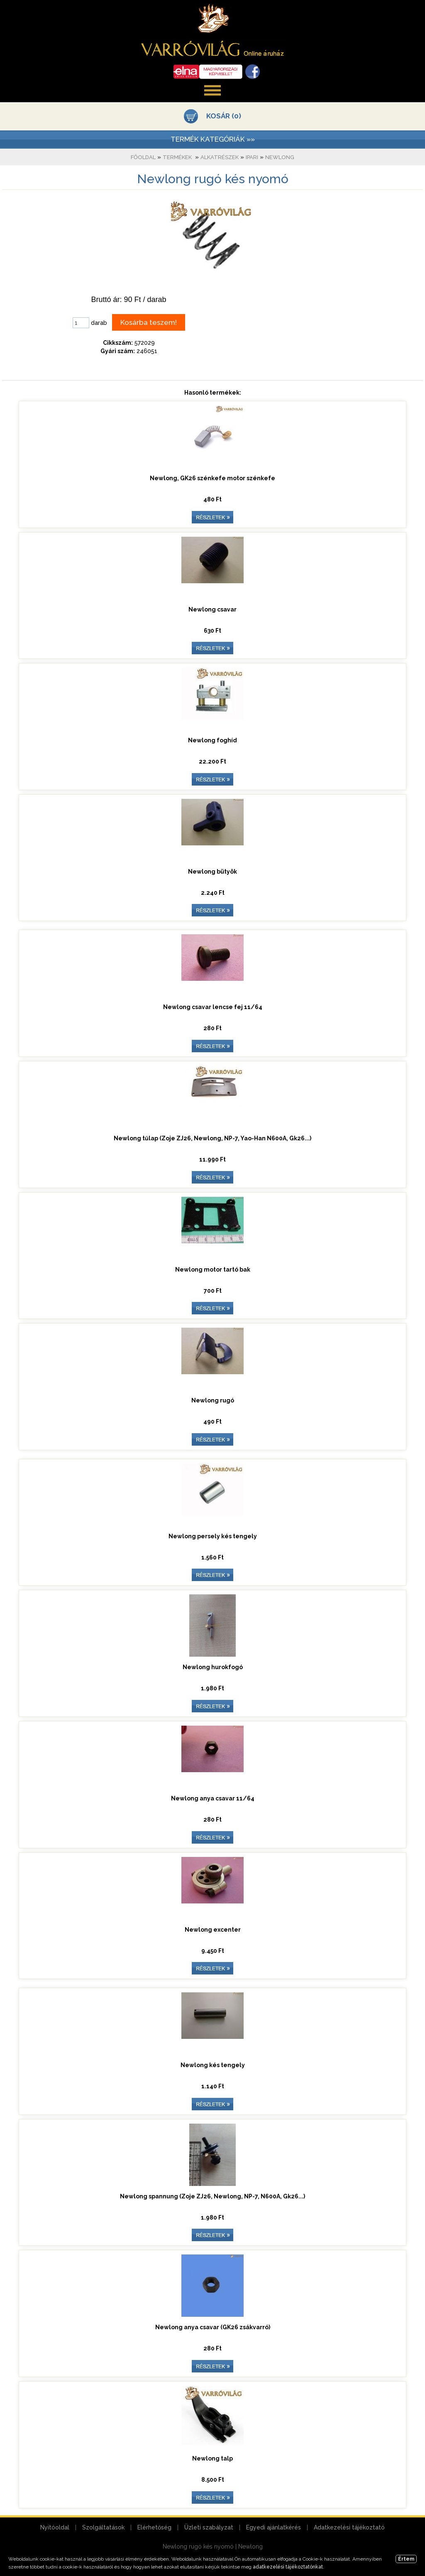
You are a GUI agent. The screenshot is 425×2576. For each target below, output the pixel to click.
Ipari (252, 157)
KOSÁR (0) (223, 116)
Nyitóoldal (54, 2527)
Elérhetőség (154, 2527)
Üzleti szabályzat (208, 2527)
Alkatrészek (219, 157)
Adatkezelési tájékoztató (349, 2527)
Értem (406, 2559)
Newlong (279, 157)
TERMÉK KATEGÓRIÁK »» (213, 139)
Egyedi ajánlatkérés (273, 2527)
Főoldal (143, 157)
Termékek (177, 157)
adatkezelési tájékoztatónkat (288, 2567)
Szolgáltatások (103, 2527)
